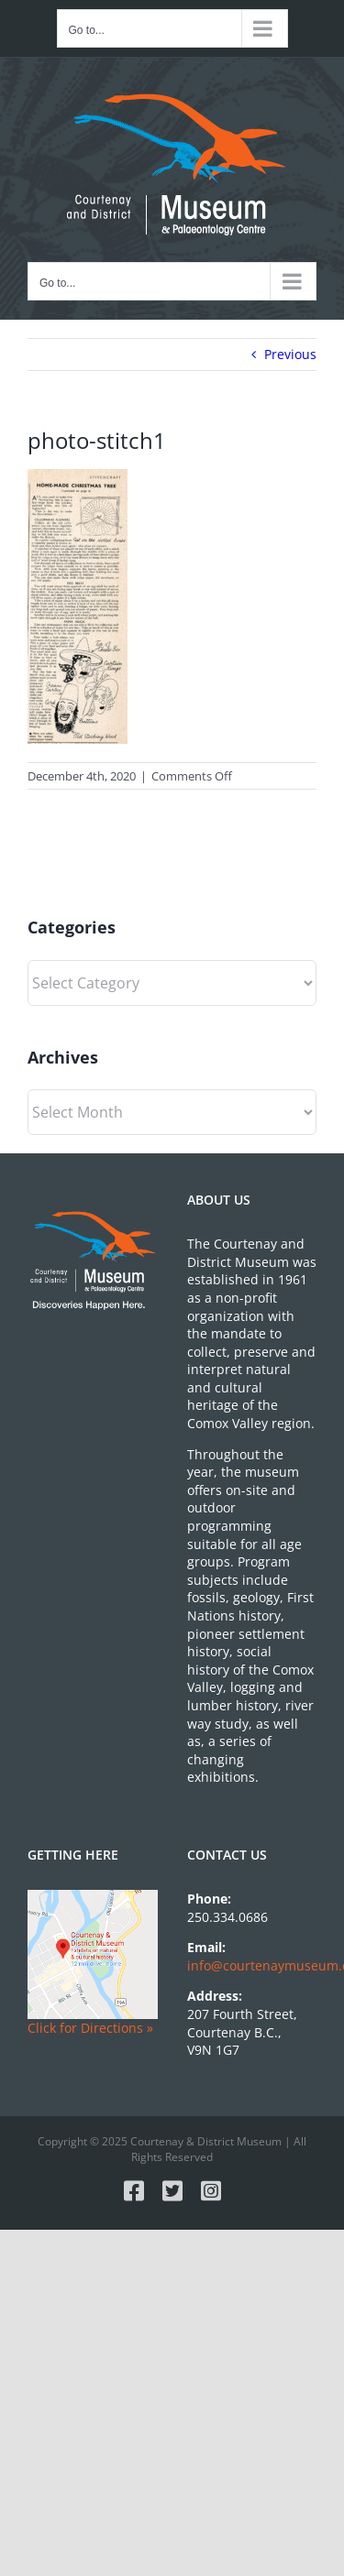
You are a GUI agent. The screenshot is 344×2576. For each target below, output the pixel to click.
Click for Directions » (90, 2027)
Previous (290, 354)
